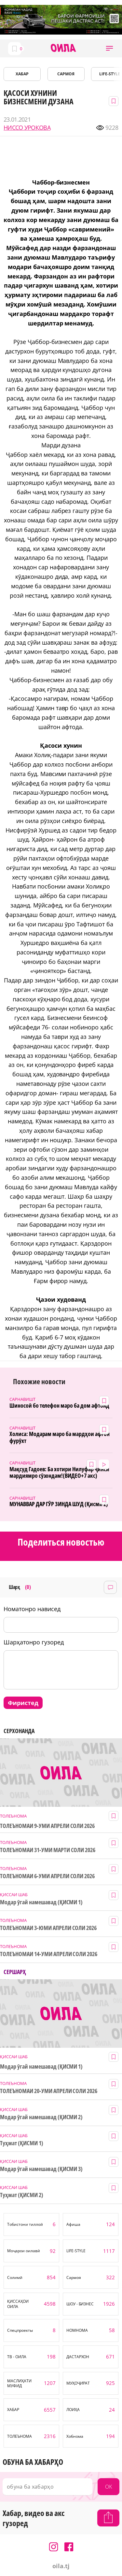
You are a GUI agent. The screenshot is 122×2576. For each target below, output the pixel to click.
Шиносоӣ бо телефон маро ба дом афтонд (59, 1405)
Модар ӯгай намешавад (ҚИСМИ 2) (41, 2117)
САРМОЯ (66, 74)
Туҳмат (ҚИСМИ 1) (21, 2143)
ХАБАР (22, 74)
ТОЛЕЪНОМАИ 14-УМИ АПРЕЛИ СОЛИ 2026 (48, 1954)
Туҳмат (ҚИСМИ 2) (21, 2195)
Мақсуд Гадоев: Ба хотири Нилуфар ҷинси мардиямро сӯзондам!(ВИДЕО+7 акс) (59, 1472)
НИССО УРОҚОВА (27, 127)
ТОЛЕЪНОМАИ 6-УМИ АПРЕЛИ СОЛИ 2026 (47, 1876)
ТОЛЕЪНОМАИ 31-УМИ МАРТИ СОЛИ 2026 (47, 1850)
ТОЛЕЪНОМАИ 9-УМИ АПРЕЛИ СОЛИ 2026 (47, 1825)
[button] (109, 48)
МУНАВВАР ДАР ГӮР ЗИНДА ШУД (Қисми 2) (58, 1504)
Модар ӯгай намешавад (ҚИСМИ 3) (41, 2168)
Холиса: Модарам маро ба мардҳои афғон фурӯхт (59, 1437)
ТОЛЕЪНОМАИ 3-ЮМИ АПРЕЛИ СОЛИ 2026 (48, 1928)
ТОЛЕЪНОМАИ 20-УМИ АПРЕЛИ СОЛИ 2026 (48, 2091)
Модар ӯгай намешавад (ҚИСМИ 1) (41, 1902)
